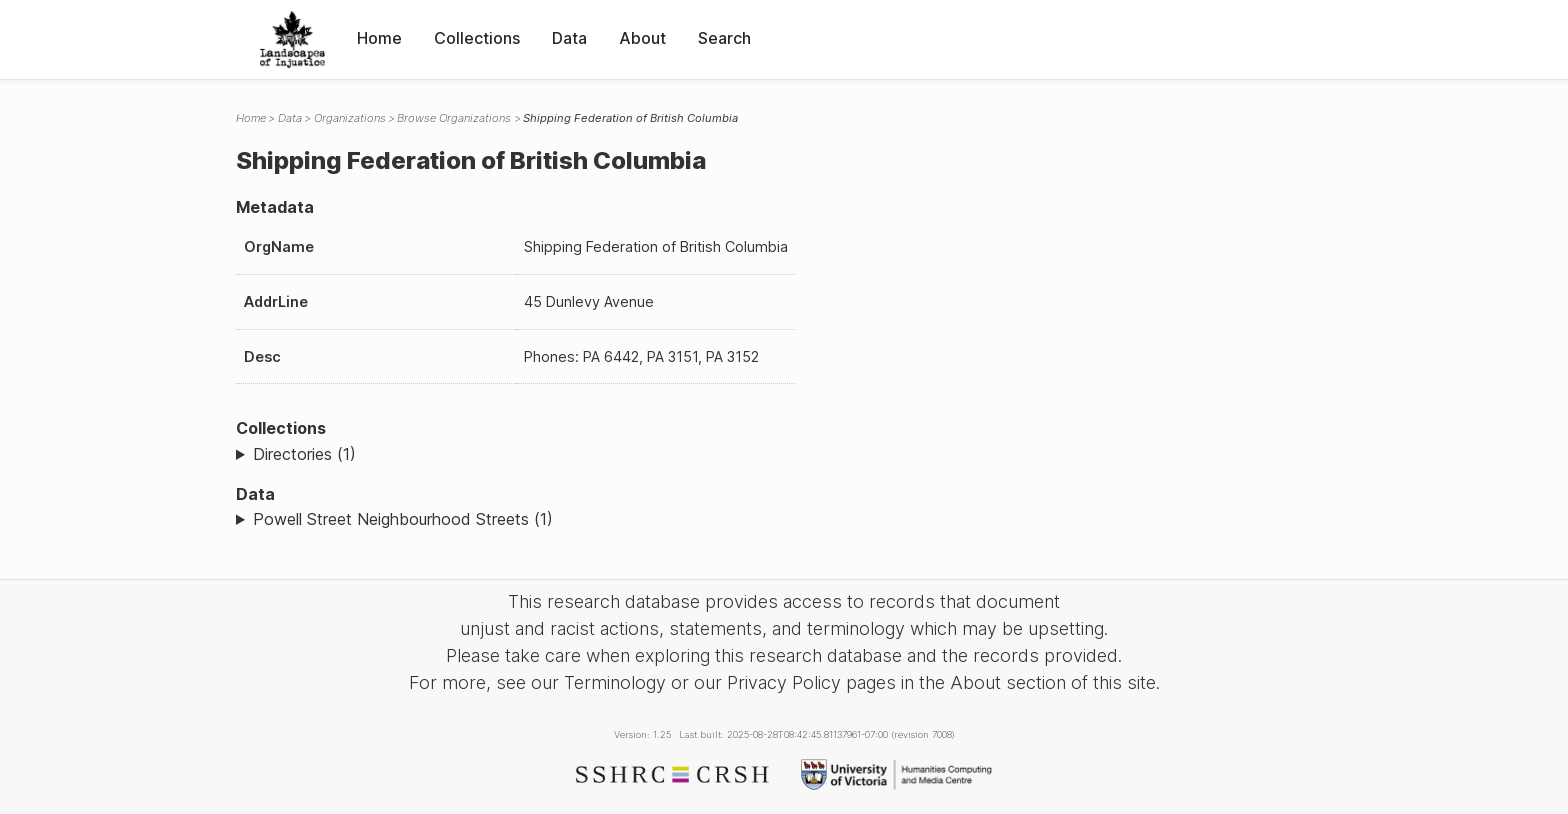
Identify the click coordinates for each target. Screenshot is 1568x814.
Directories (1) (304, 454)
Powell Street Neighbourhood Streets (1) (403, 519)
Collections (477, 38)
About (642, 38)
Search (724, 38)
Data (569, 38)
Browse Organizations (454, 118)
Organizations (350, 118)
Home (379, 38)
